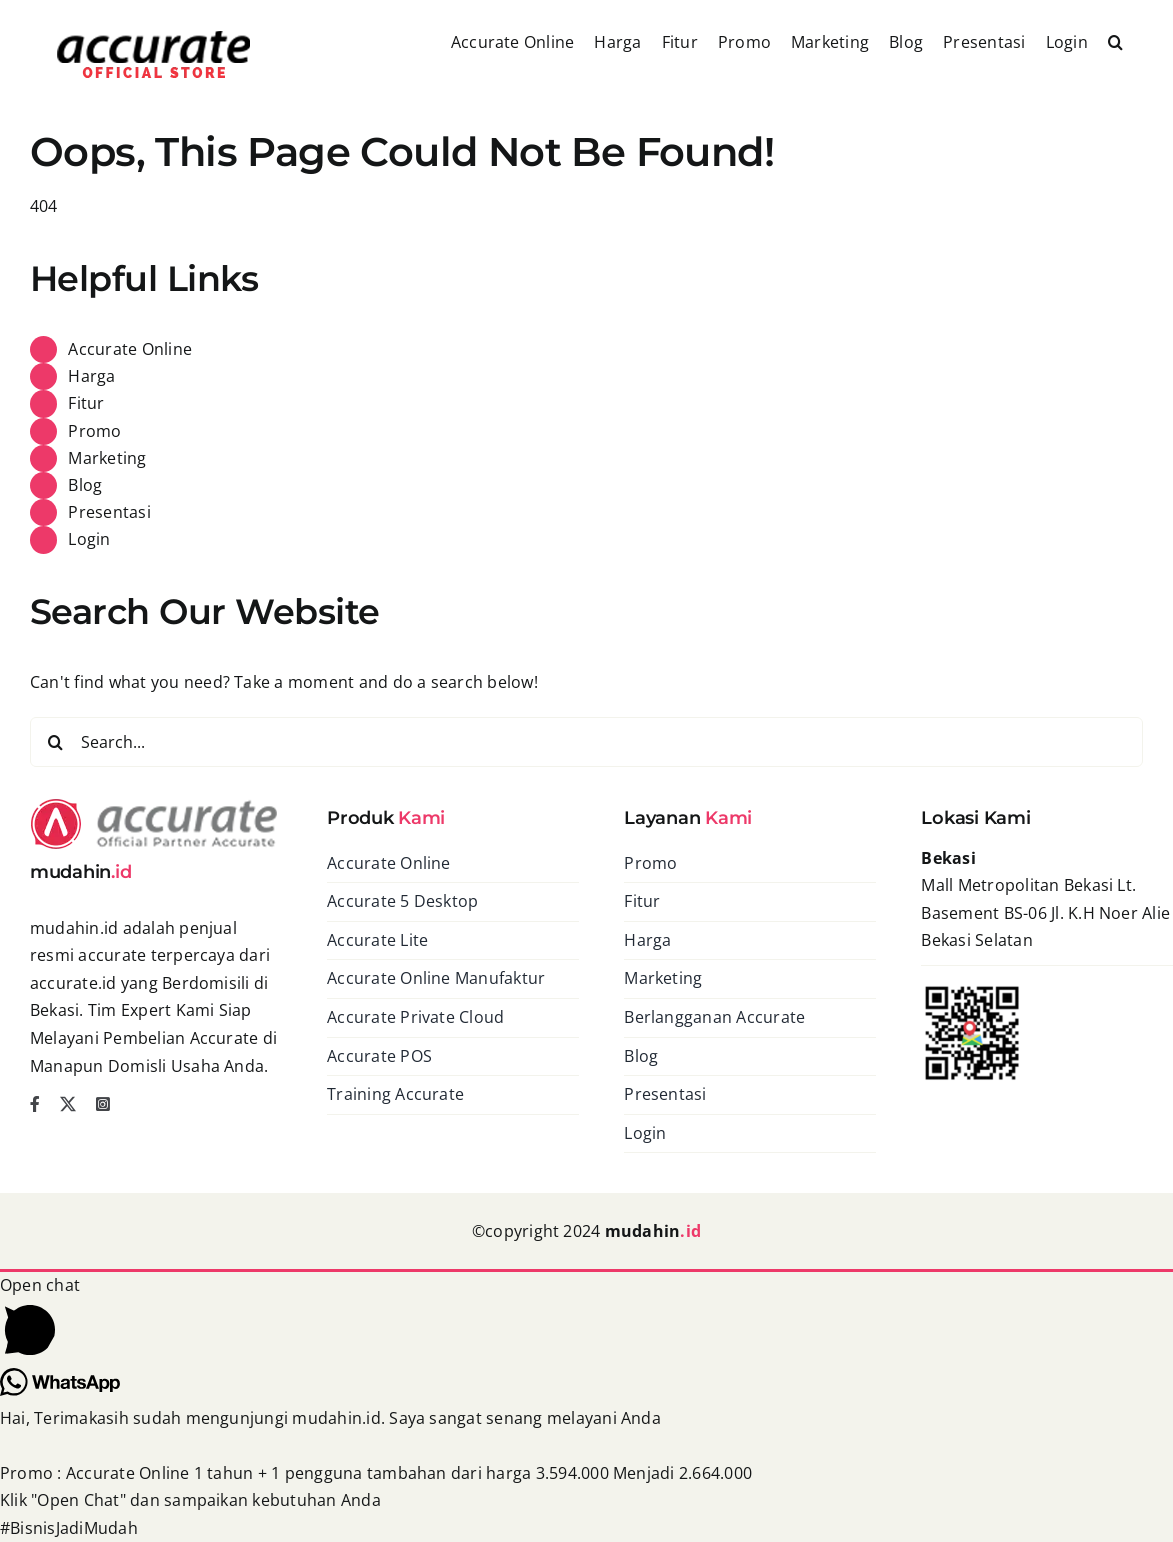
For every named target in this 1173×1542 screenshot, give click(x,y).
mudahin (653, 1231)
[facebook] (35, 1104)
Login (89, 539)
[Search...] (586, 742)
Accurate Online (130, 349)
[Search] (55, 742)
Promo (94, 431)
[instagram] (103, 1104)
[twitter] (68, 1104)
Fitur (86, 403)
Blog (85, 485)
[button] (1115, 40)
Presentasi (109, 512)
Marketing (107, 458)
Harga (91, 376)
